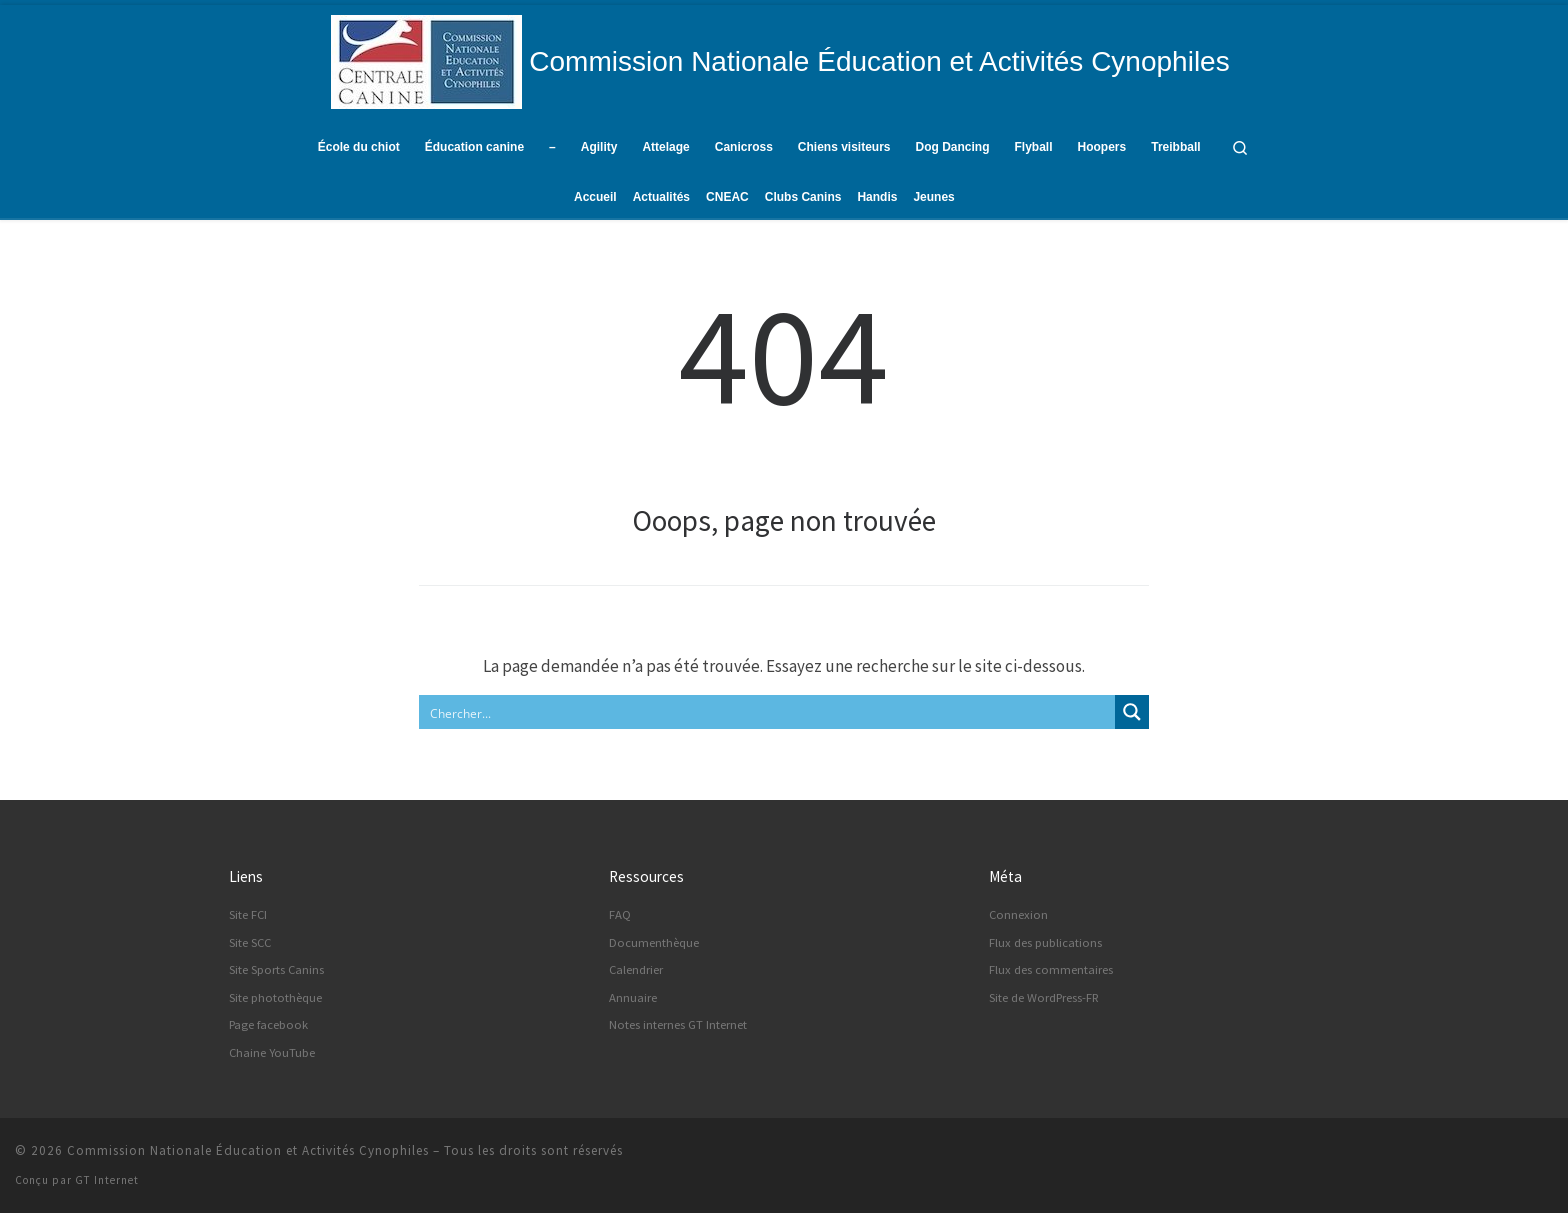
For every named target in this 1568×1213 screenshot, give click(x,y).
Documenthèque (654, 942)
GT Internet (107, 1180)
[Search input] (768, 712)
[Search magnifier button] (1132, 712)
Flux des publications (1045, 942)
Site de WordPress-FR (1044, 997)
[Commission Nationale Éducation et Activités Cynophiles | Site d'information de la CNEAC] (426, 59)
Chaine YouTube (272, 1052)
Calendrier (636, 969)
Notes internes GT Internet (678, 1024)
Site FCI (248, 914)
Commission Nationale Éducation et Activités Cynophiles (248, 1150)
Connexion (1018, 914)
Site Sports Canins (276, 969)
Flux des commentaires (1051, 969)
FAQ (620, 914)
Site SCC (250, 942)
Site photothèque (275, 997)
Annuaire (633, 997)
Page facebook (268, 1024)
